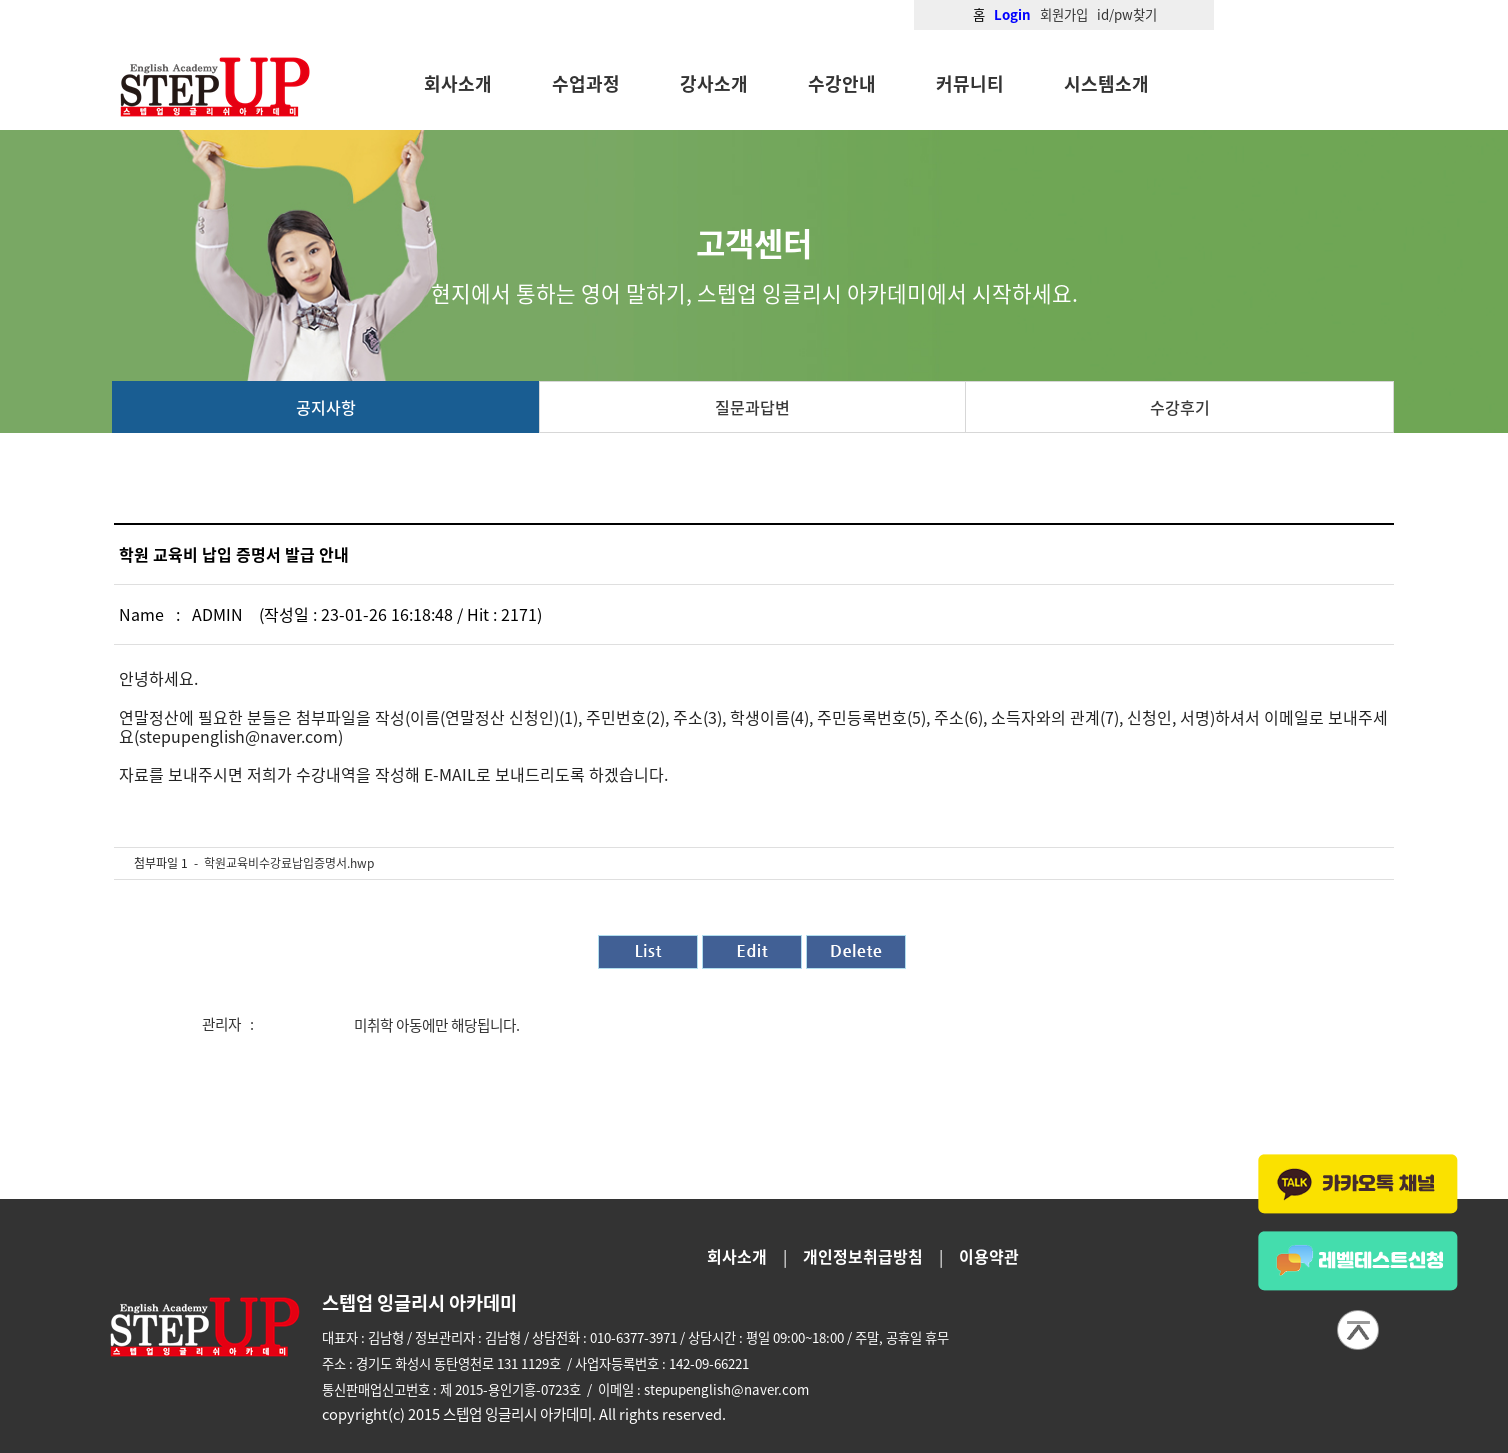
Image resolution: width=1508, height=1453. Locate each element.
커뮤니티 (970, 83)
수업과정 (586, 83)
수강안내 (842, 83)
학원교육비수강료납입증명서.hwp (289, 863)
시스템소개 (1106, 83)
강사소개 (714, 83)
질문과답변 (752, 407)
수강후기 (1180, 407)
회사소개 (458, 83)
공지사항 (326, 407)
